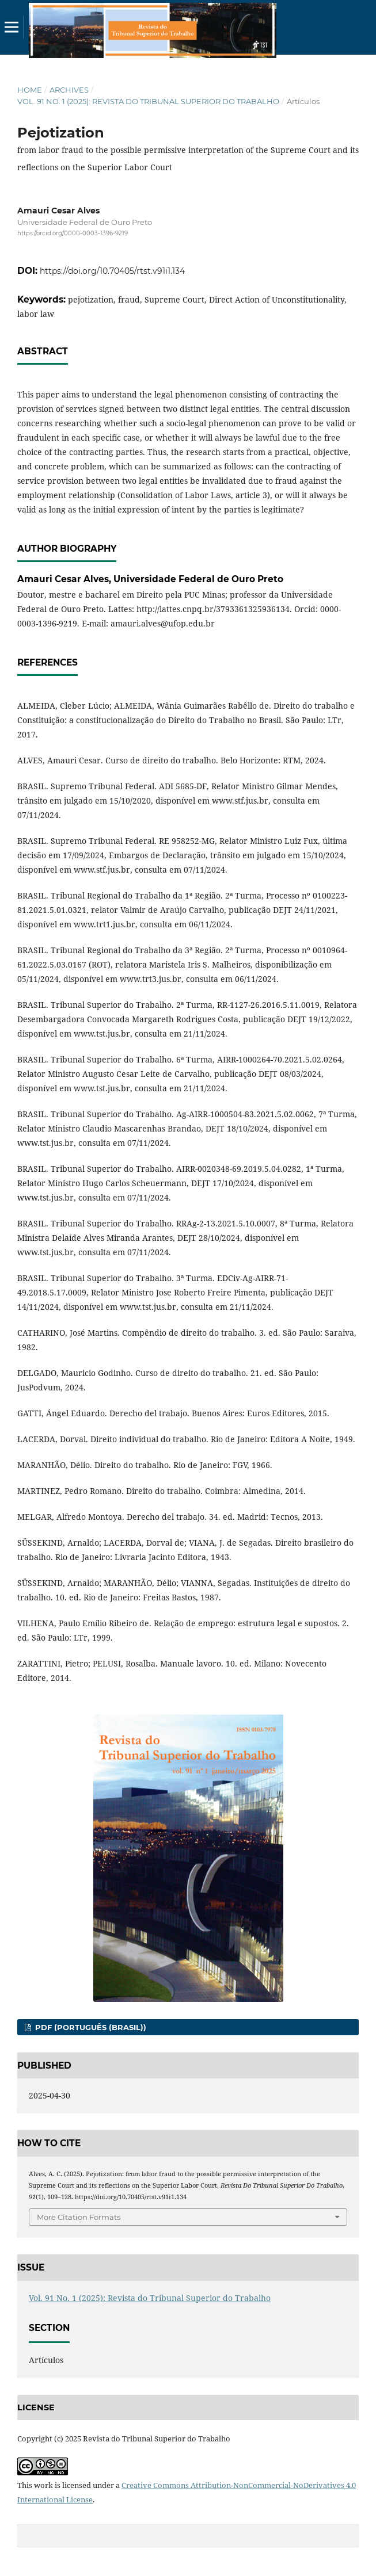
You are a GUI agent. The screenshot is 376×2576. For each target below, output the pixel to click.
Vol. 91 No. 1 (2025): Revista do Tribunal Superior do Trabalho (148, 101)
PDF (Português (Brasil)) (89, 2027)
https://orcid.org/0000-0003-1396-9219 (72, 233)
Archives (69, 89)
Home (29, 89)
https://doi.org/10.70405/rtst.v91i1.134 (112, 271)
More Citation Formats (78, 2217)
